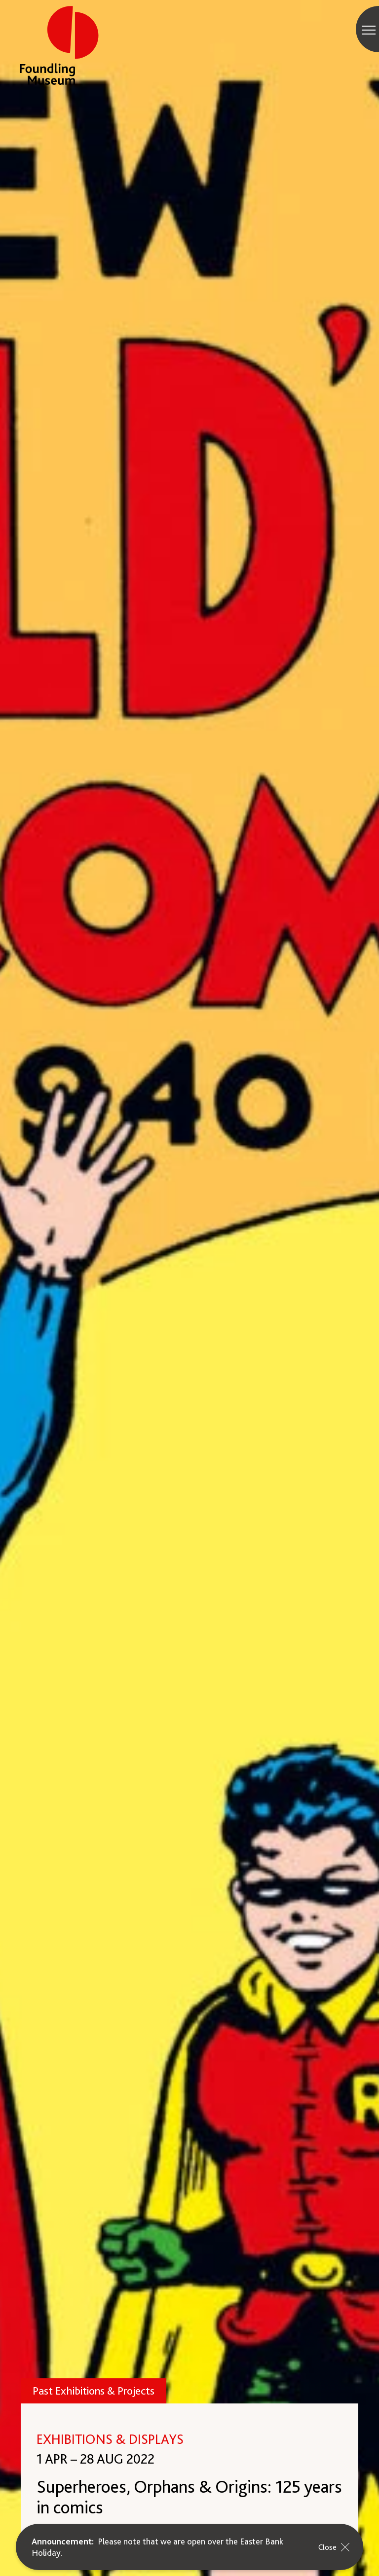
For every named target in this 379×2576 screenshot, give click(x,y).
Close (335, 2547)
